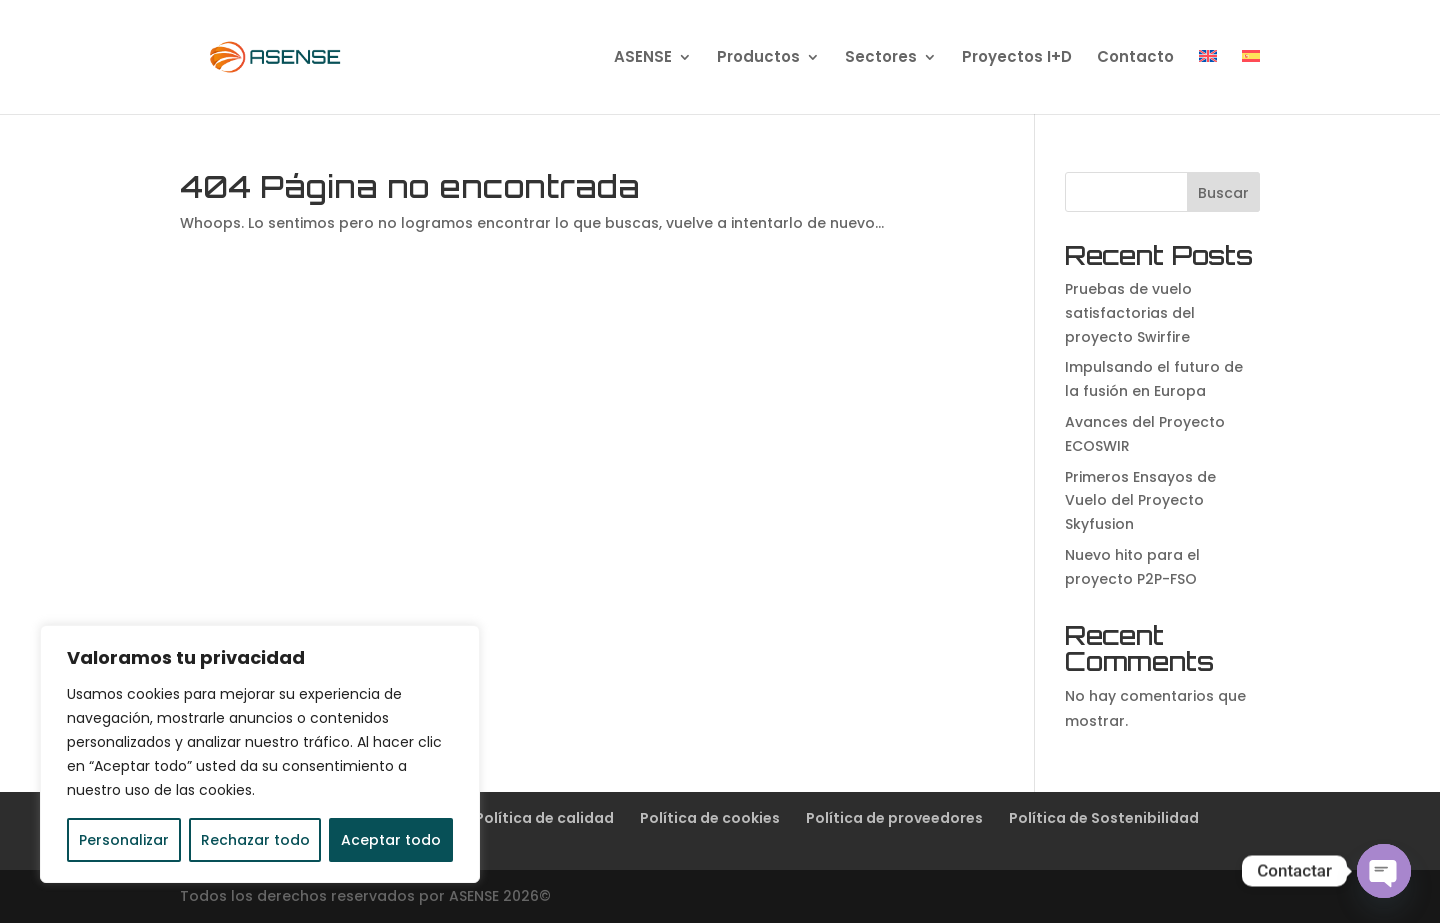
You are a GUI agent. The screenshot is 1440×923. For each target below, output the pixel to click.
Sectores (881, 58)
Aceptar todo (391, 840)
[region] (260, 754)
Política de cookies (710, 818)
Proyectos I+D (1017, 58)
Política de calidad (544, 818)
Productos (758, 58)
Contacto (1135, 58)
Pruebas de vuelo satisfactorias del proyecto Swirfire (1130, 313)
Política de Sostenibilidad (1104, 818)
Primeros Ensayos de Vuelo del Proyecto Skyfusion (1140, 501)
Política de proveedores (894, 818)
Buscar (1223, 193)
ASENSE (643, 58)
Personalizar (124, 840)
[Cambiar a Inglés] (1208, 82)
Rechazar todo (255, 840)
